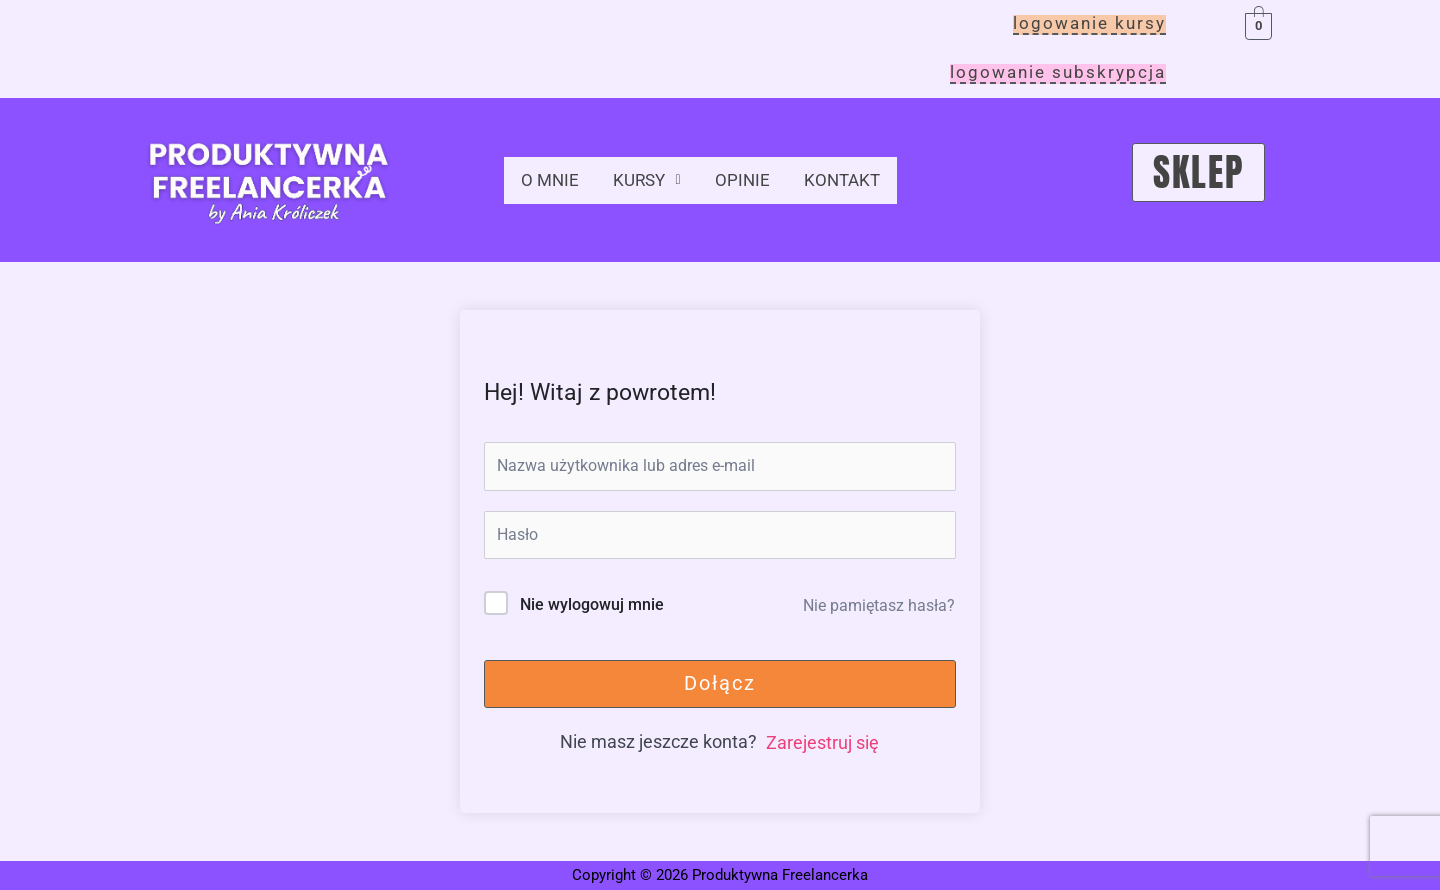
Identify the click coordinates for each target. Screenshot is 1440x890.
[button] (650, 177)
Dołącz (720, 683)
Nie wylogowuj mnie (592, 604)
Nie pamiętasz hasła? (879, 605)
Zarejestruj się (822, 742)
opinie (749, 176)
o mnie (551, 176)
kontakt (851, 176)
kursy (650, 176)
